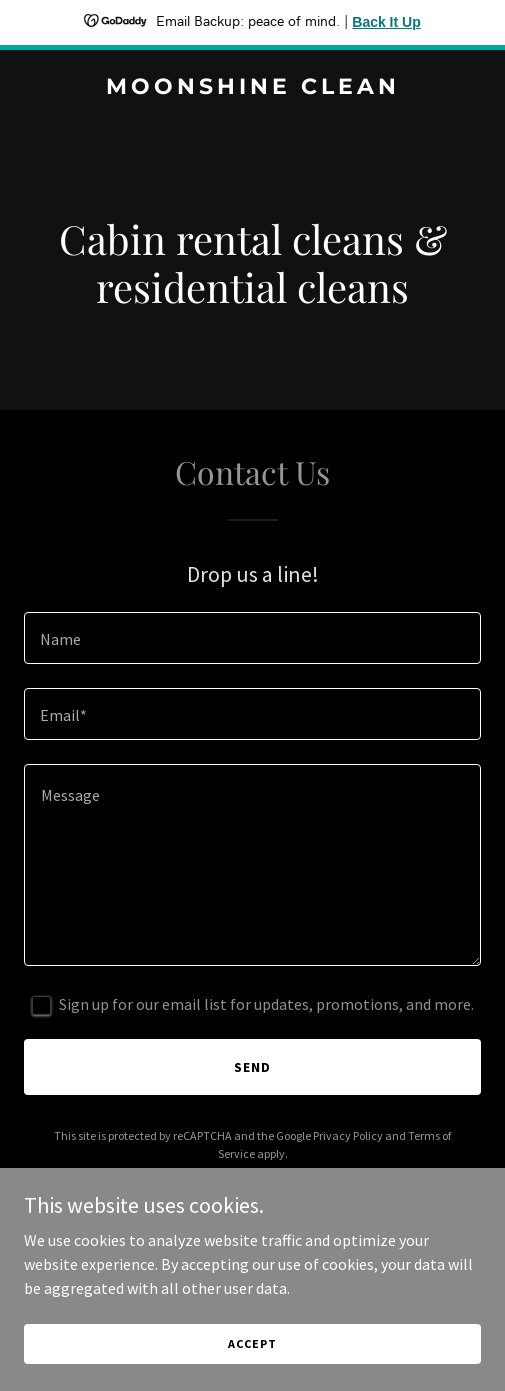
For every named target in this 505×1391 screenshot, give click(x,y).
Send (252, 1067)
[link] (252, 88)
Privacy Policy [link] (348, 1135)
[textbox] (252, 638)
